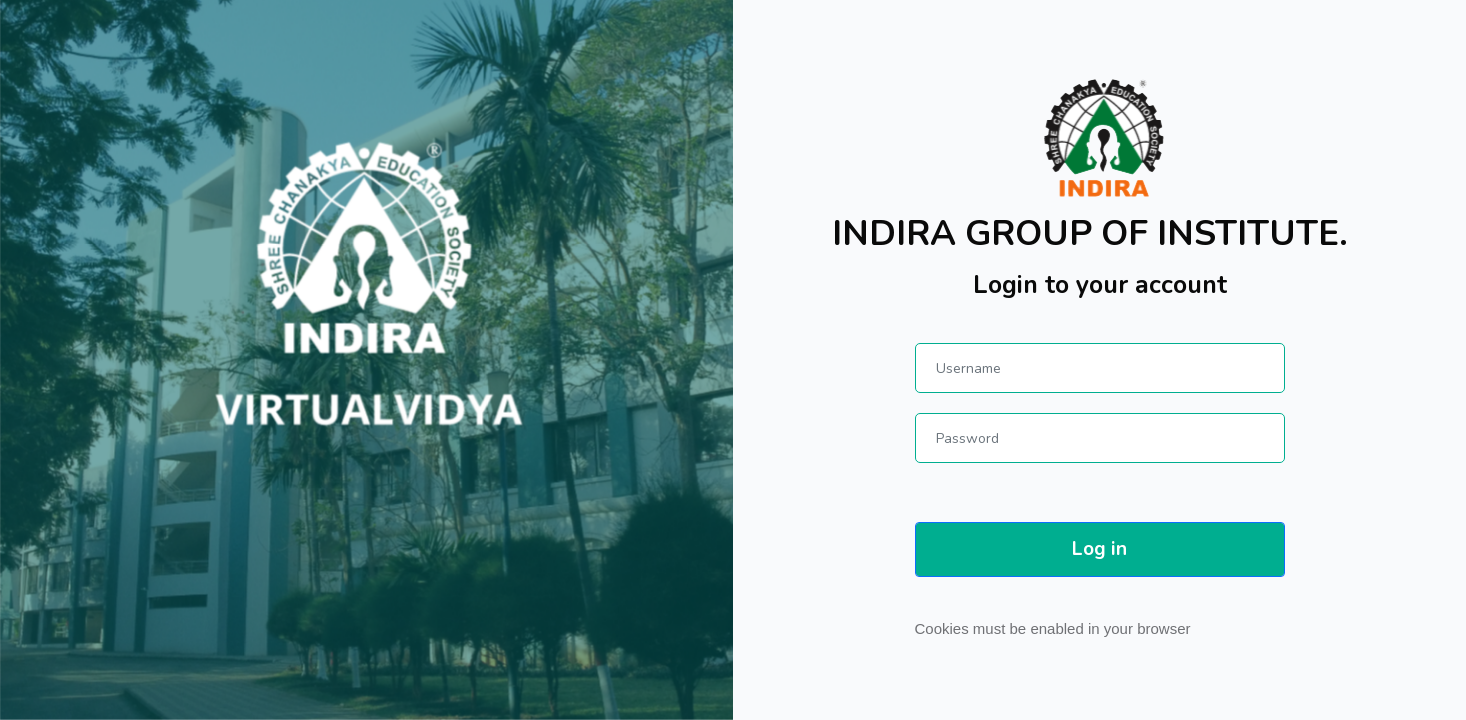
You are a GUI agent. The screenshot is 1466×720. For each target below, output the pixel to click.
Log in (1099, 549)
